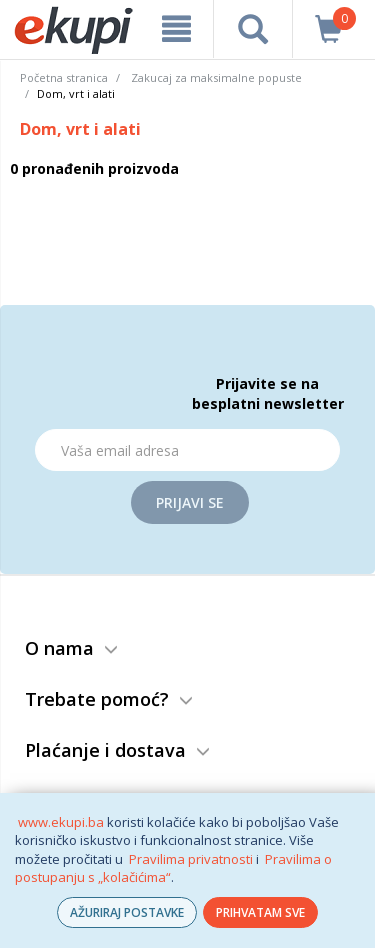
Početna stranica (64, 77)
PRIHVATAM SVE (260, 912)
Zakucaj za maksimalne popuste (216, 77)
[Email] (187, 450)
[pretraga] (252, 29)
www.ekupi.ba (61, 822)
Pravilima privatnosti (191, 859)
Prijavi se (190, 502)
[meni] (176, 29)
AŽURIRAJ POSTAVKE (127, 912)
